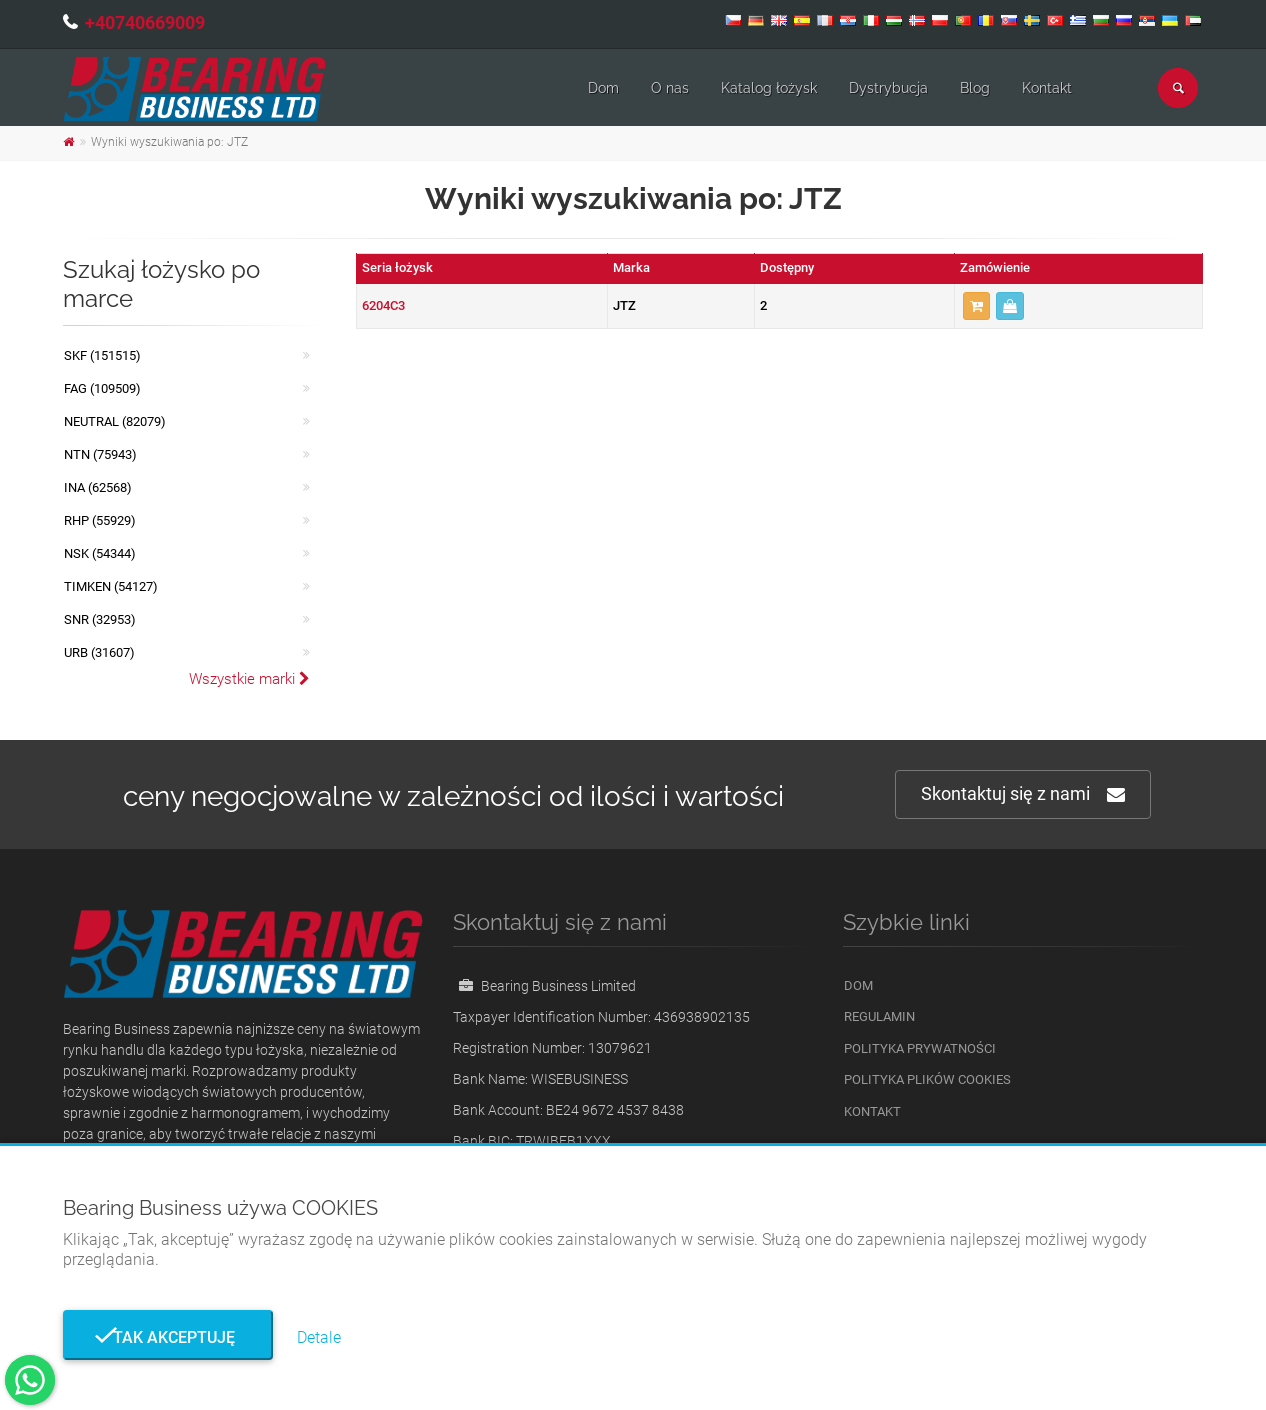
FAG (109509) (102, 388)
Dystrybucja (888, 88)
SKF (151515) (102, 355)
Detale (319, 1337)
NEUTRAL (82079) (115, 421)
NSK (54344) (100, 553)
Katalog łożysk (769, 88)
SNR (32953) (100, 619)
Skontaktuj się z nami (1023, 794)
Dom (603, 88)
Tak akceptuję (168, 1337)
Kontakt (1047, 88)
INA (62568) (98, 487)
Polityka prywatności (920, 1048)
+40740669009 (145, 22)
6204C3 (383, 305)
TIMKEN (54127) (111, 586)
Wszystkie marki (249, 679)
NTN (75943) (100, 454)
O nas (670, 88)
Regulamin (879, 1016)
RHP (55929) (100, 520)
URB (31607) (99, 652)
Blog (975, 88)
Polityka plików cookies (927, 1079)
